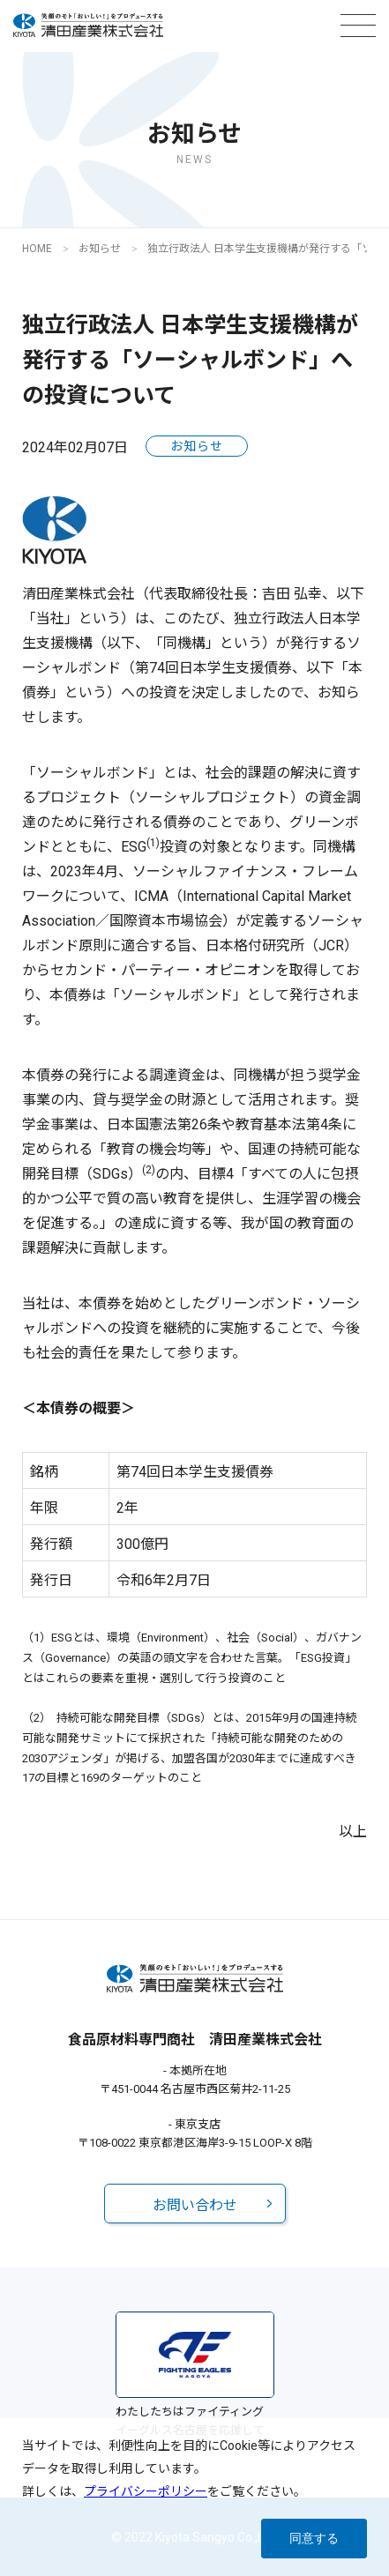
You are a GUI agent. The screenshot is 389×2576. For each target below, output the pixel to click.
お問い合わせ (195, 2205)
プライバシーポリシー (145, 2491)
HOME (37, 248)
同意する (314, 2538)
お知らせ (100, 248)
